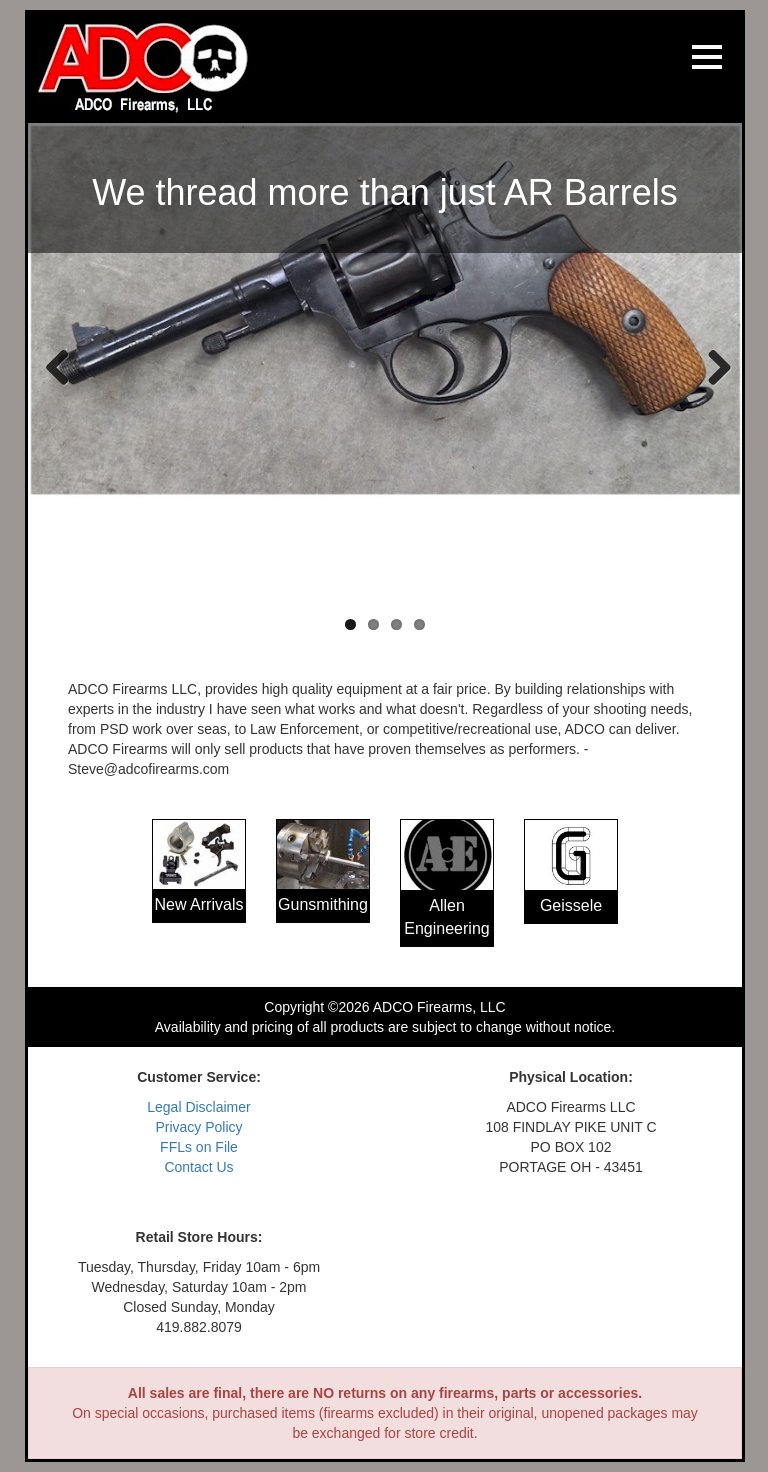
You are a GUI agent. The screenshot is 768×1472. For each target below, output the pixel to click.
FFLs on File (199, 1147)
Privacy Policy (198, 1127)
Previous (58, 366)
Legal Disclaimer (198, 1107)
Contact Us (198, 1167)
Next (712, 366)
